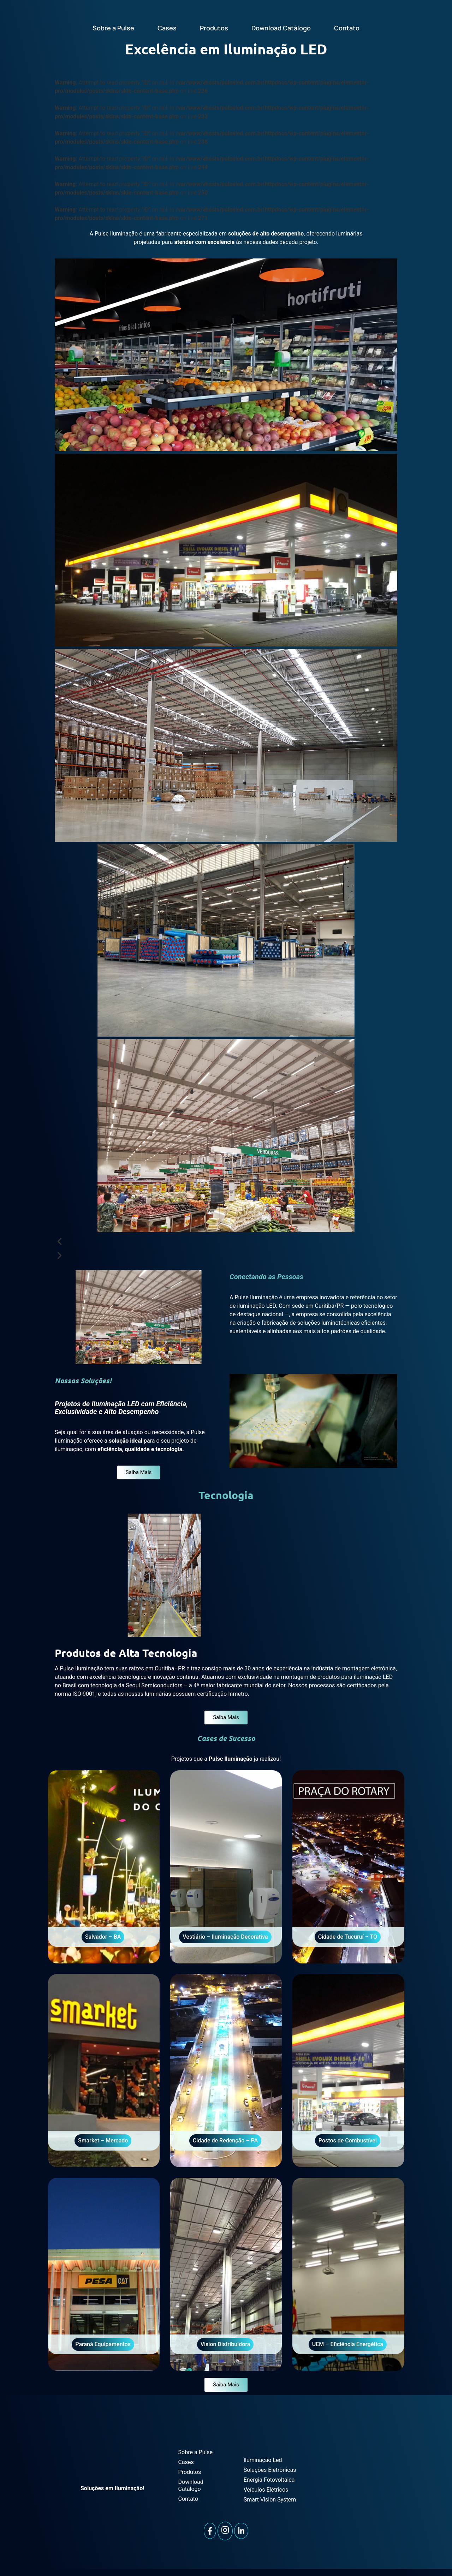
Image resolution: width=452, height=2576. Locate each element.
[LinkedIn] (241, 2531)
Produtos (214, 28)
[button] (226, 1241)
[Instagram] (225, 2531)
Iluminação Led (263, 2460)
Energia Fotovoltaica (269, 2479)
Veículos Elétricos (266, 2489)
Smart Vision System (270, 2499)
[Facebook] (210, 2531)
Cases (167, 28)
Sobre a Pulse (113, 28)
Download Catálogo (281, 28)
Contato (346, 28)
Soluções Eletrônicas (270, 2470)
